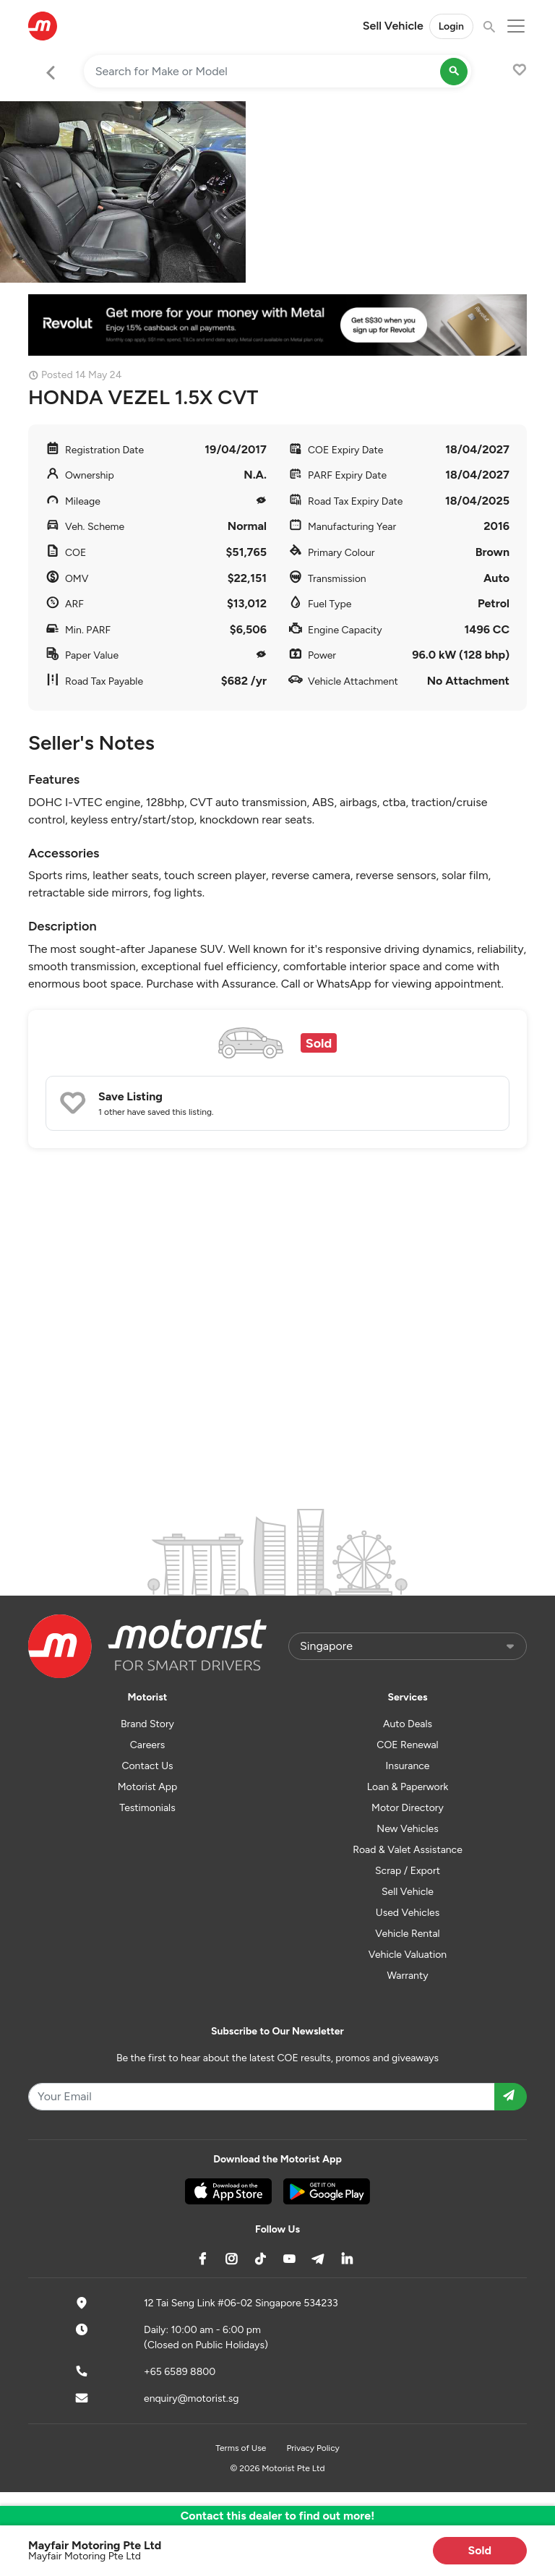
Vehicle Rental (407, 1933)
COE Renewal (407, 1745)
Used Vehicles (407, 1913)
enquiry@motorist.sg (191, 2398)
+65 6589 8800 (179, 2372)
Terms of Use (240, 2448)
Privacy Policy (312, 2448)
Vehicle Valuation (408, 1954)
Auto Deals (407, 1724)
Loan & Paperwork (408, 1787)
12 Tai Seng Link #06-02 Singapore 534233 (241, 2303)
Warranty (407, 1975)
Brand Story (147, 1724)
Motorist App (148, 1787)
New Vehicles (407, 1829)
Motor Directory (407, 1808)
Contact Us (147, 1766)
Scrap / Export (407, 1871)
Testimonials (147, 1808)
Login (451, 26)
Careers (147, 1745)
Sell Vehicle (393, 26)
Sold (479, 2550)
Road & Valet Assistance (407, 1850)
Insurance (408, 1766)
